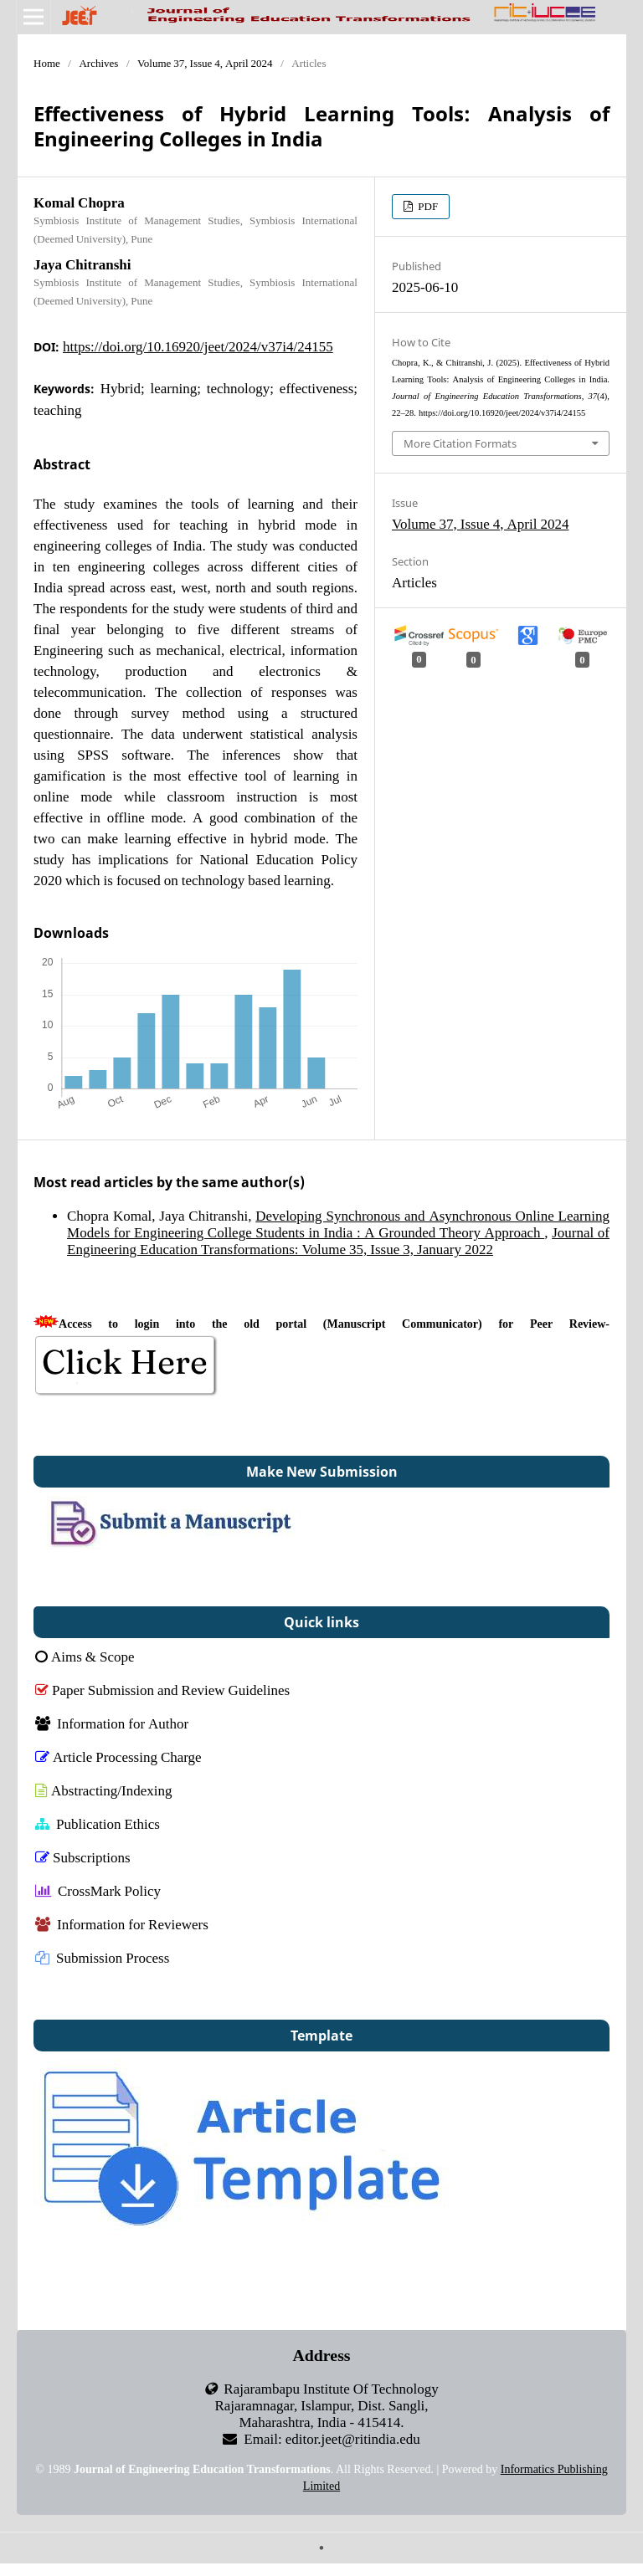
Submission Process (102, 1957)
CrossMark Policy (98, 1890)
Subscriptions (83, 1857)
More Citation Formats (460, 443)
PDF (426, 206)
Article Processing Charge (118, 1756)
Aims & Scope (85, 1656)
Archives (98, 63)
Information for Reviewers (121, 1924)
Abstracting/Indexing (103, 1790)
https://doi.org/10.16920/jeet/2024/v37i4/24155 (198, 346)
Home (46, 63)
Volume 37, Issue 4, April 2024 (205, 63)
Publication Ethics (97, 1823)
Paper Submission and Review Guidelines (162, 1689)
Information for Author (111, 1723)
